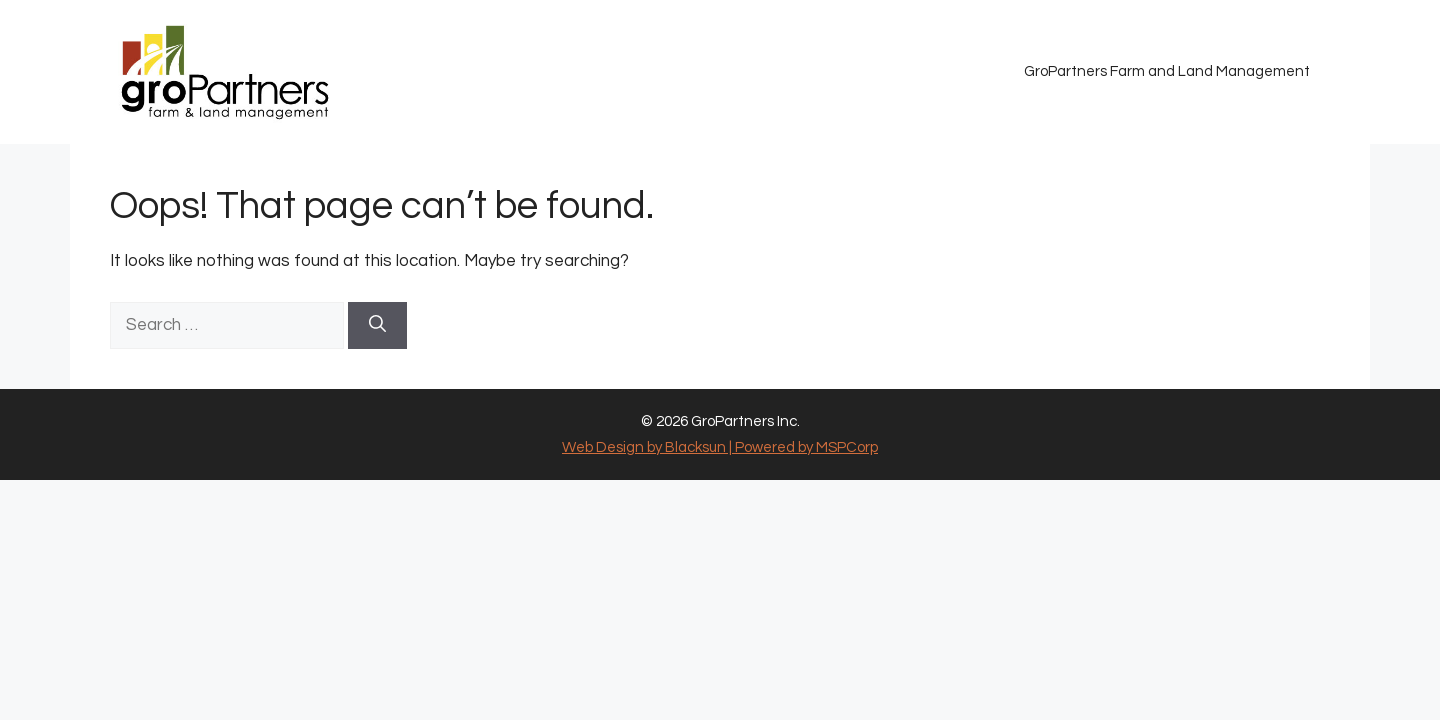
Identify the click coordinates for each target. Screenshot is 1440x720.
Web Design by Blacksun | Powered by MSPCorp (720, 447)
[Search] (377, 326)
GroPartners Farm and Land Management (1167, 71)
